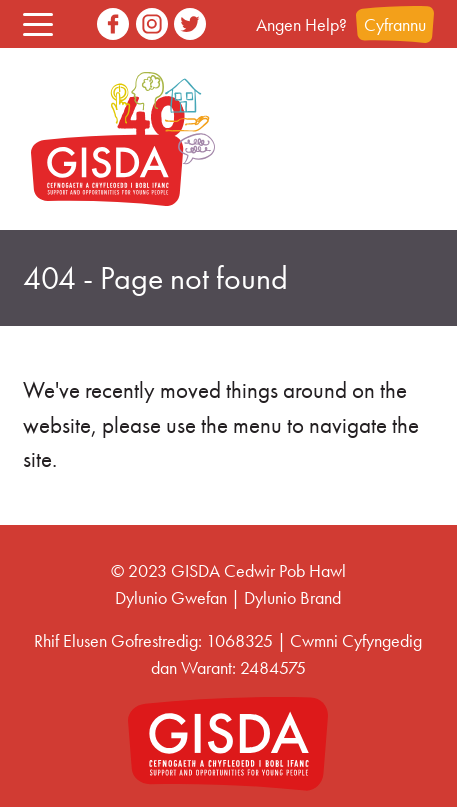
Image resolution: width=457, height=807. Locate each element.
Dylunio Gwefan (171, 597)
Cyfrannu (395, 24)
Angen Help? (301, 24)
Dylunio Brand (292, 597)
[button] (38, 24)
